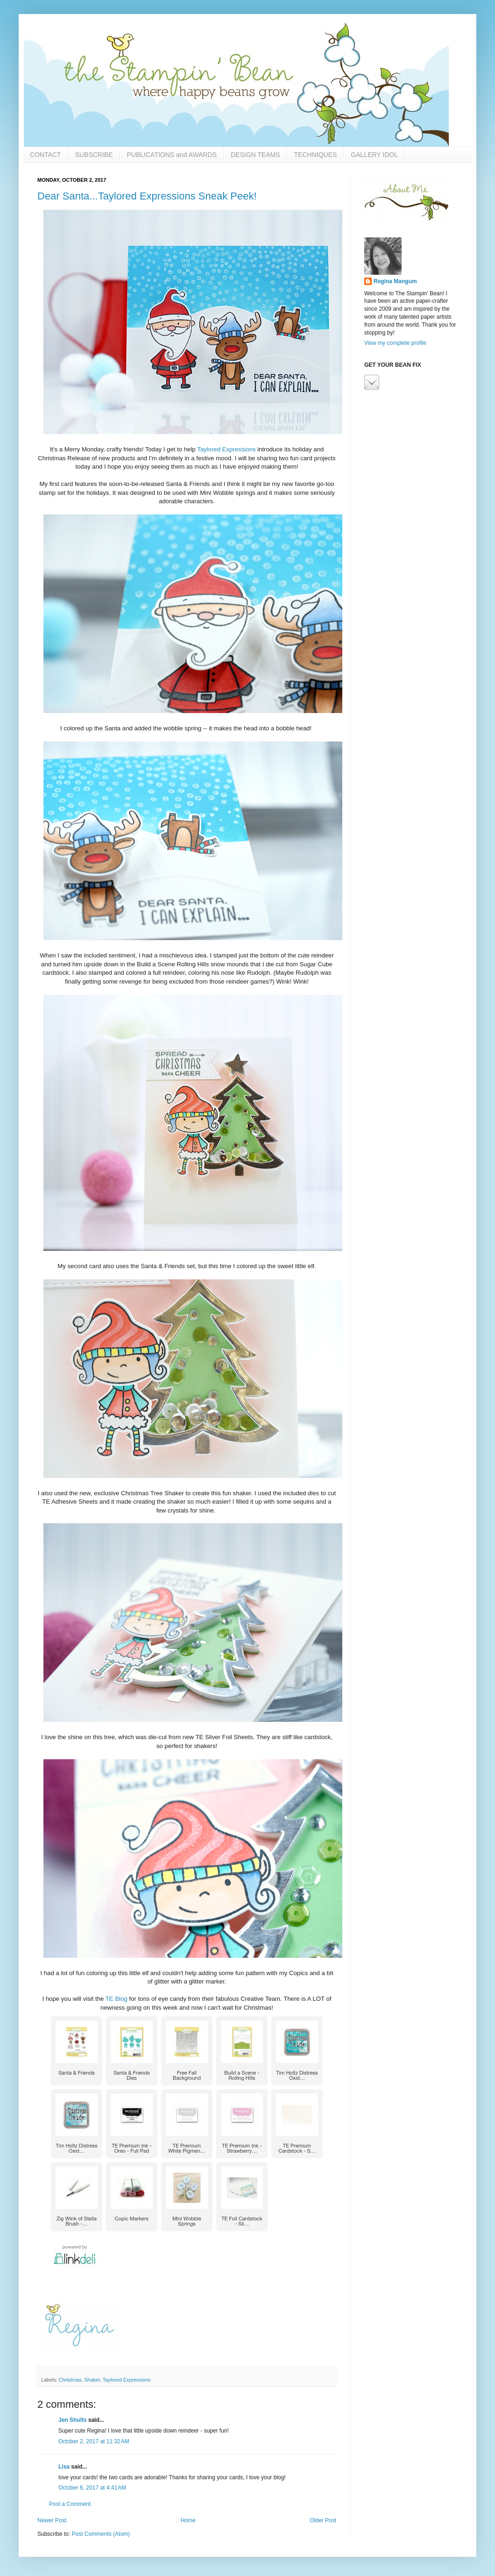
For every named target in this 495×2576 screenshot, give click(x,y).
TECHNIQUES (315, 154)
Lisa (64, 2466)
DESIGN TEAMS (255, 154)
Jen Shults (72, 2420)
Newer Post (51, 2520)
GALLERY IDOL (374, 154)
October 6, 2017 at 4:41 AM (92, 2487)
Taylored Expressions (226, 449)
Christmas (70, 2380)
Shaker (92, 2380)
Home (188, 2520)
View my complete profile (395, 343)
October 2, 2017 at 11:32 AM (93, 2441)
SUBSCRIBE (94, 154)
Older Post (323, 2520)
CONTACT (45, 154)
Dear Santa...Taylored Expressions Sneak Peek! (147, 196)
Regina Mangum (395, 281)
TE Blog (116, 1998)
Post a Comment (70, 2504)
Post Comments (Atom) (100, 2534)
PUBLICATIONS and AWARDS (172, 154)
